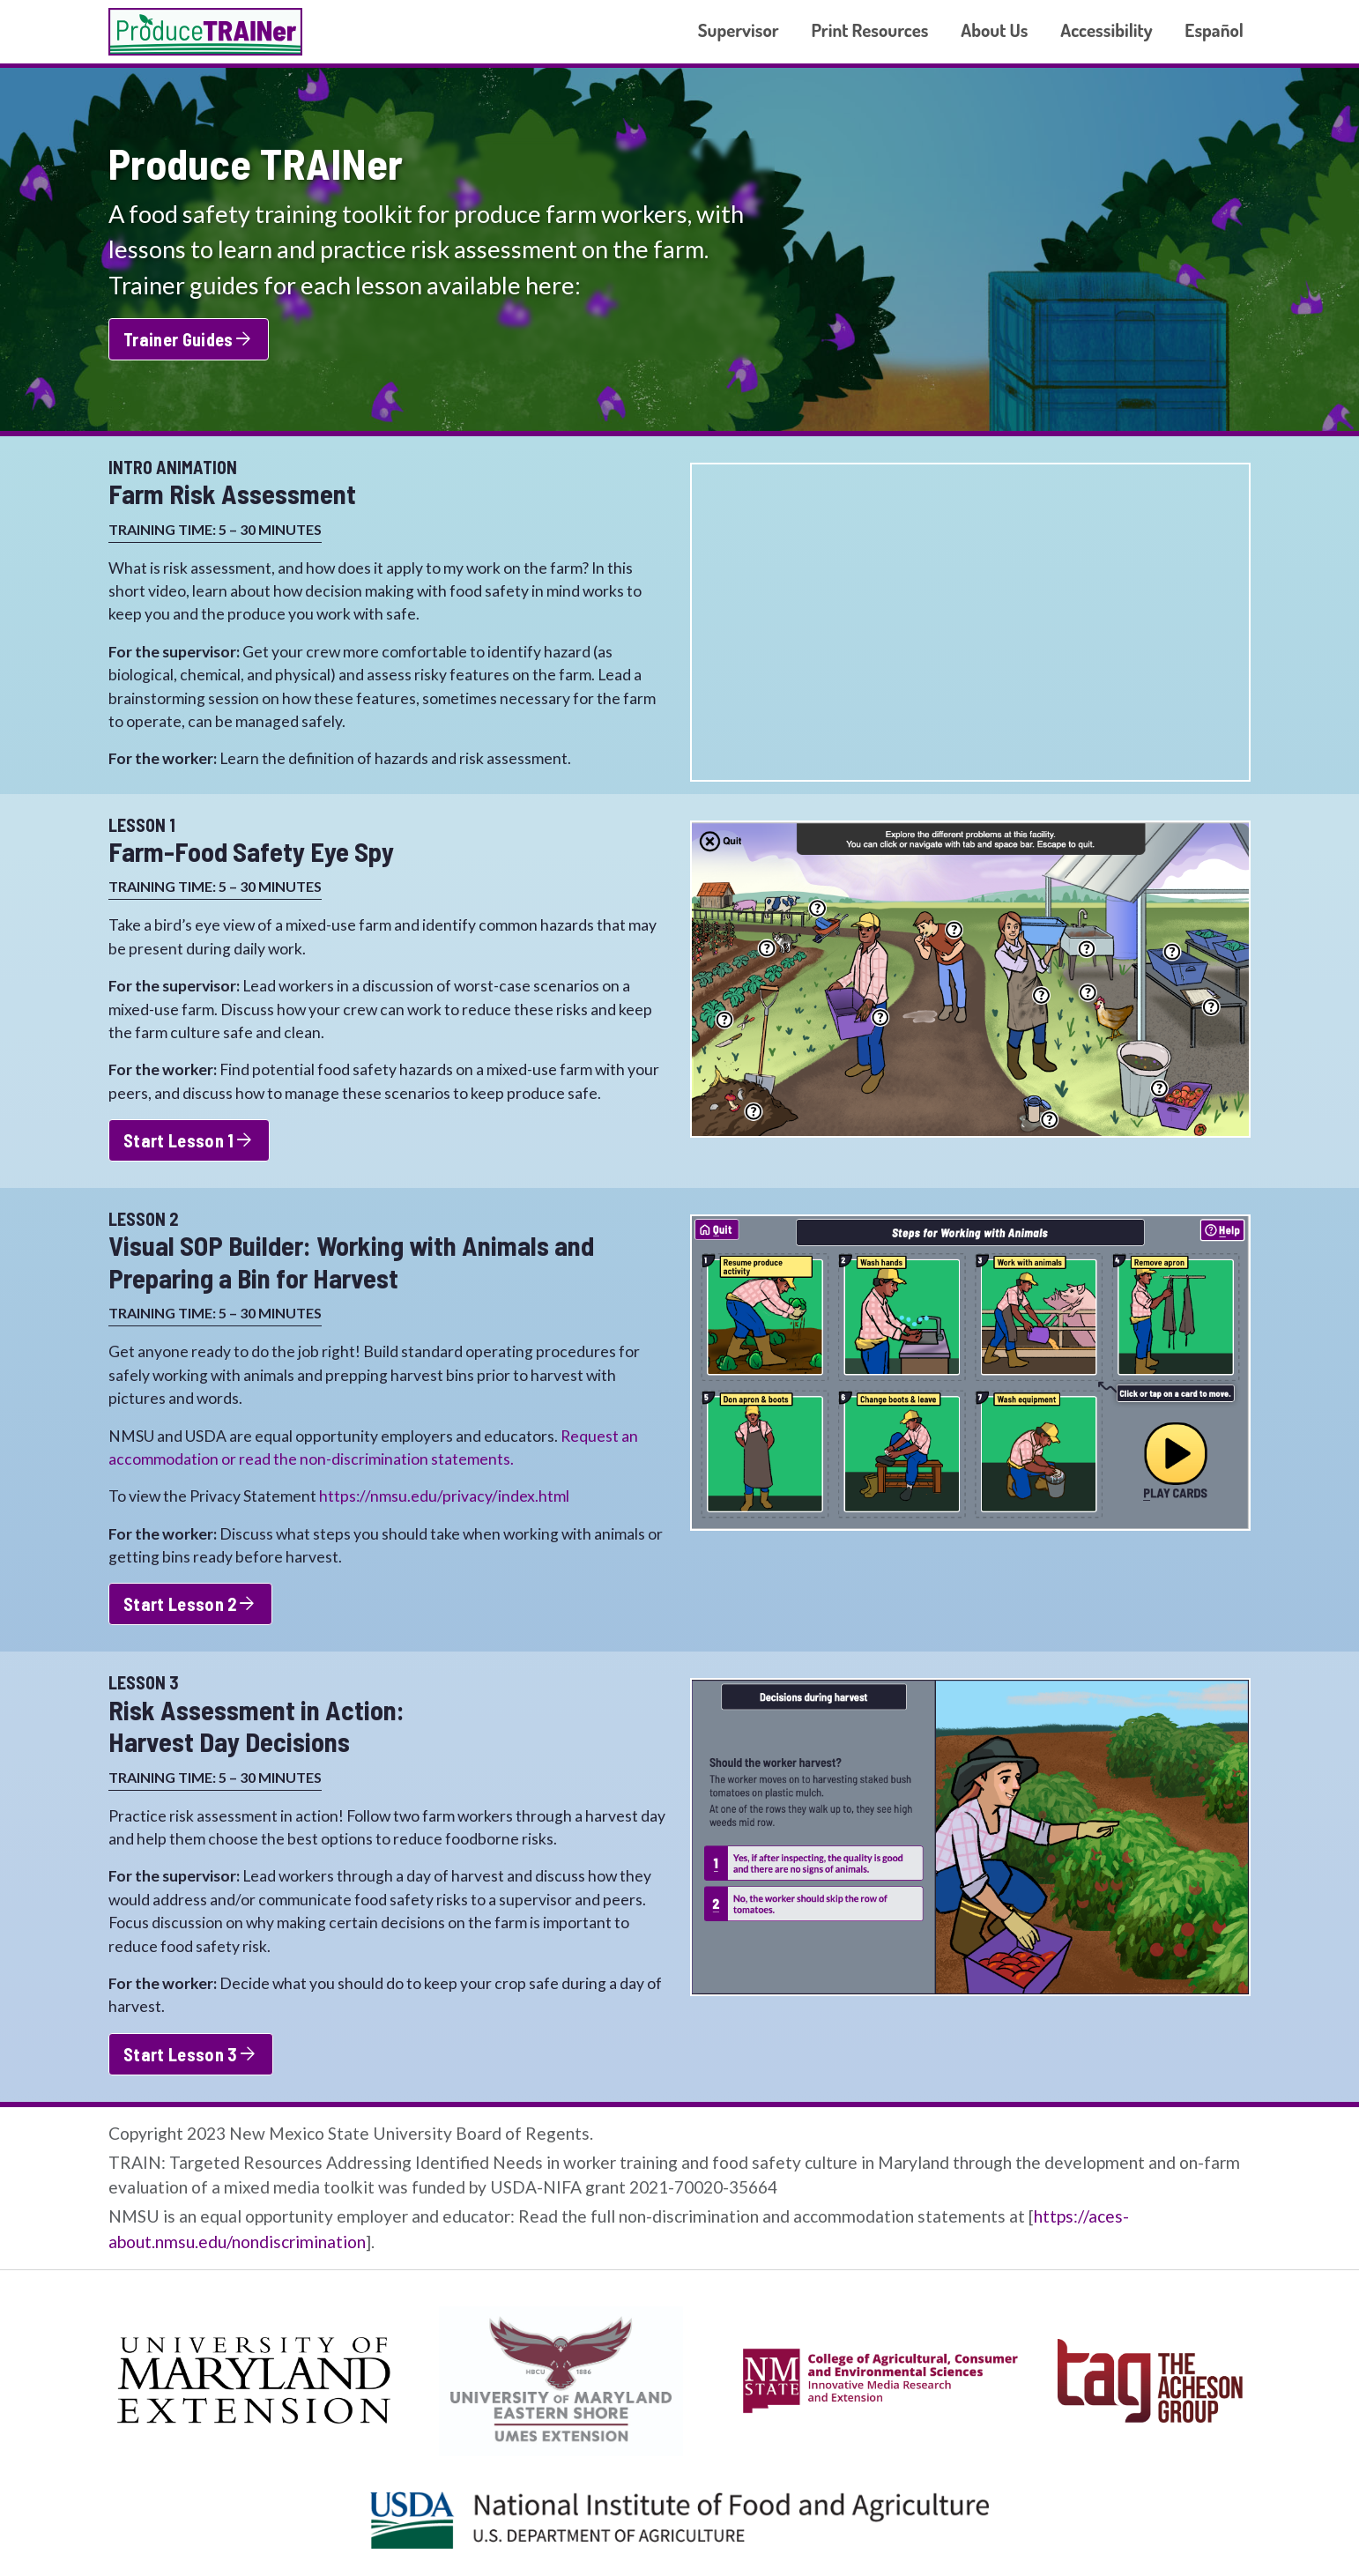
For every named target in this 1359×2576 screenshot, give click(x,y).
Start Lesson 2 (190, 1604)
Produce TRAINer (205, 31)
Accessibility (1106, 30)
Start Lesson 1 (189, 1140)
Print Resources (869, 30)
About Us (994, 30)
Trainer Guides (188, 339)
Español (1214, 30)
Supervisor (738, 30)
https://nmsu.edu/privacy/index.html (444, 1496)
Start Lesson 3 (190, 2054)
